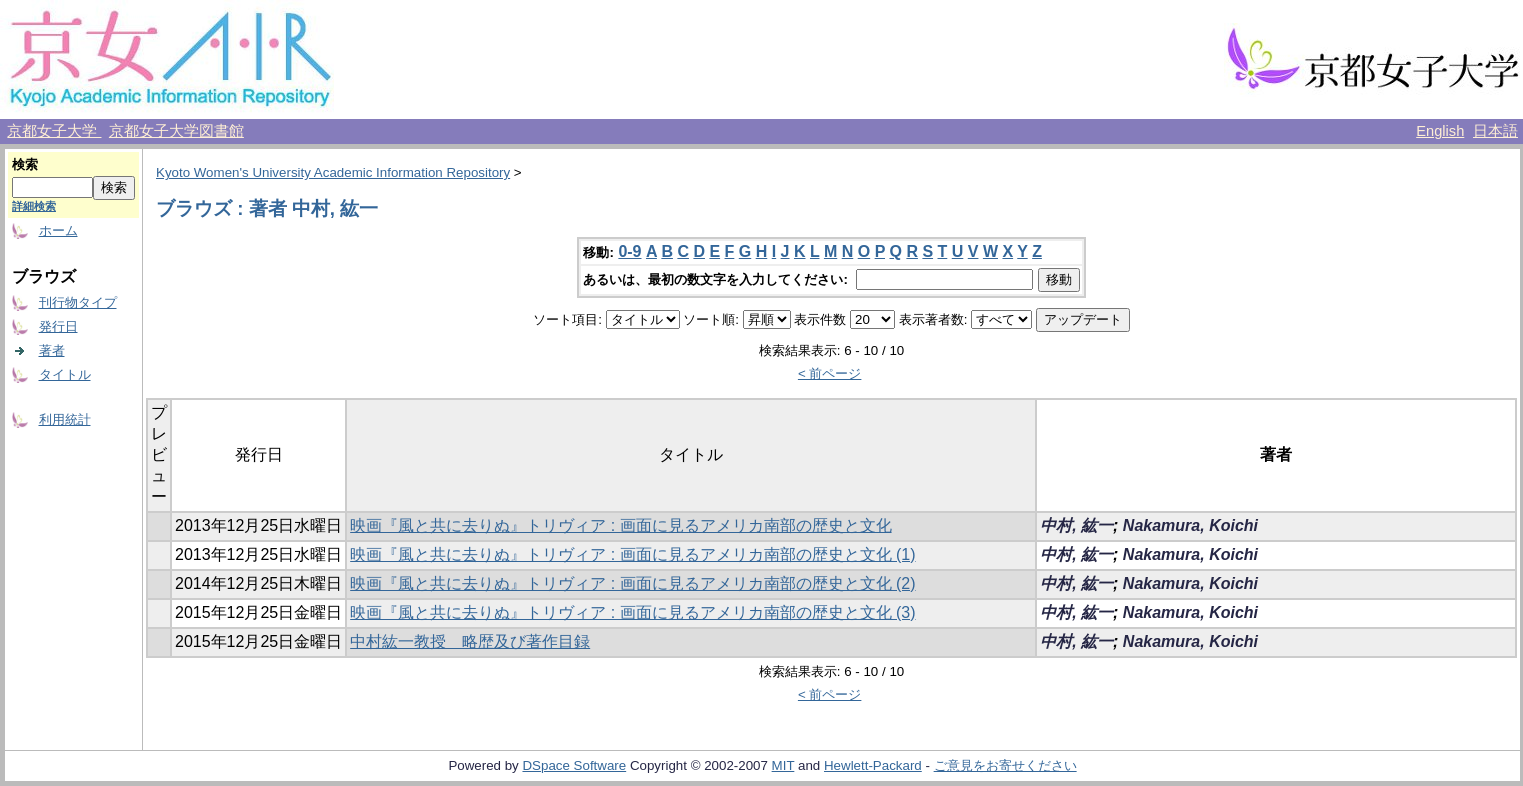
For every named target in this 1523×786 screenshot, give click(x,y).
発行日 (58, 326)
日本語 (1495, 131)
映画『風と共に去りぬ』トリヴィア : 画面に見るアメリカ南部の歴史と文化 (620, 525)
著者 (52, 350)
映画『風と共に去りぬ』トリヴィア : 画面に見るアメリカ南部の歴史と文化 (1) (632, 554)
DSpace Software (574, 765)
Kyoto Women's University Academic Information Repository (333, 172)
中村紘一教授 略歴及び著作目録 (470, 641)
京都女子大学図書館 (176, 131)
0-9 (629, 251)
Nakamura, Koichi (1190, 525)
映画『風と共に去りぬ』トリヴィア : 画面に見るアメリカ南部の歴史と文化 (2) (632, 583)
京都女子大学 (54, 131)
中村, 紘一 (1076, 525)
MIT (783, 765)
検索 (25, 164)
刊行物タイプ (78, 302)
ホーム (58, 230)
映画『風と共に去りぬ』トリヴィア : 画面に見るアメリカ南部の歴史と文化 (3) (632, 612)
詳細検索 (34, 206)
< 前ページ (830, 373)
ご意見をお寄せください (1005, 765)
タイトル (65, 374)
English (1440, 131)
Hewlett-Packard (873, 765)
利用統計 (65, 419)
